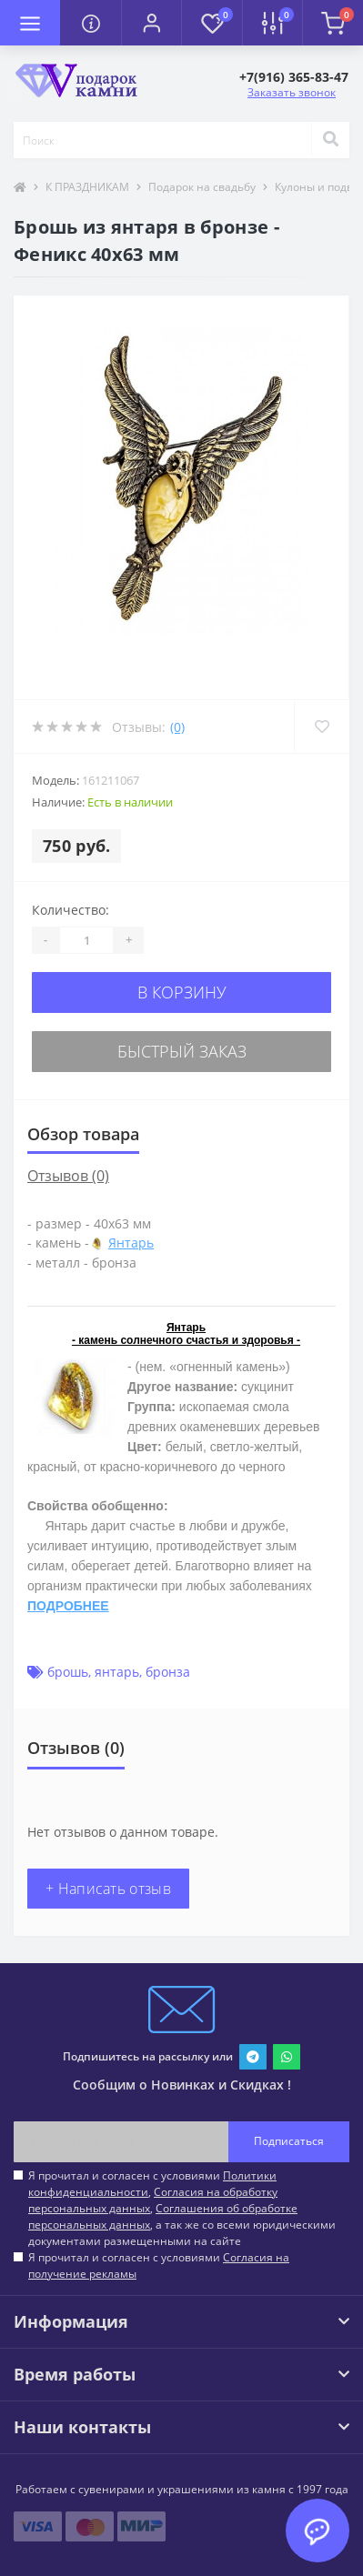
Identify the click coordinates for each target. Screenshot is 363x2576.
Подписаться (289, 2141)
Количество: (70, 909)
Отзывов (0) (68, 1176)
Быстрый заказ (182, 1051)
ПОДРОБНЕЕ (68, 1606)
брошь (67, 1671)
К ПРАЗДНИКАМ (87, 187)
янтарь (117, 1671)
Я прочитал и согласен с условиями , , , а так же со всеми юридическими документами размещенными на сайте (182, 2208)
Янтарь (131, 1242)
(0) (177, 727)
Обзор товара (83, 1134)
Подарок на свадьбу (202, 187)
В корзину (182, 992)
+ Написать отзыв (108, 1889)
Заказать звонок (291, 92)
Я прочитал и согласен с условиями (158, 2265)
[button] (151, 22)
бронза (168, 1671)
